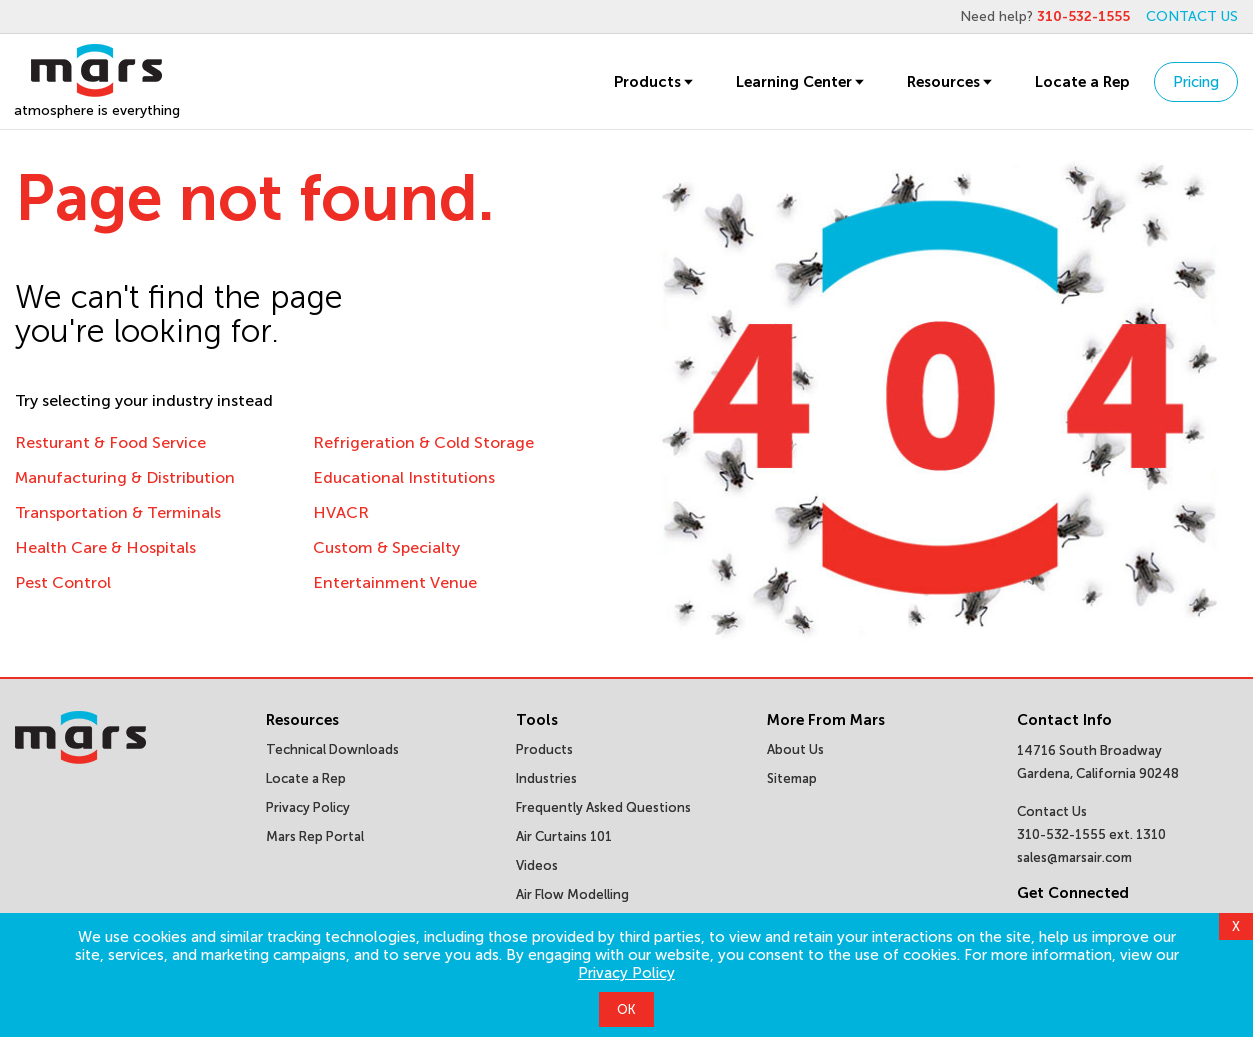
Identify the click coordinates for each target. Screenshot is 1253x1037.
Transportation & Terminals (118, 512)
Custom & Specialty (386, 547)
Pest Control (63, 582)
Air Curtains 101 (564, 836)
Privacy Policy (626, 973)
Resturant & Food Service (110, 442)
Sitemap (792, 778)
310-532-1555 (1083, 16)
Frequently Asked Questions (603, 807)
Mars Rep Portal (315, 836)
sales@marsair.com (1074, 857)
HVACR (341, 512)
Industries (546, 778)
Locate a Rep (1082, 82)
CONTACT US (1192, 16)
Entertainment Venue (395, 582)
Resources (951, 82)
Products (655, 82)
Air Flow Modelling (572, 894)
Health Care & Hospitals (105, 547)
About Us (795, 749)
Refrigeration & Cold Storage (423, 442)
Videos (537, 865)
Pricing (1196, 82)
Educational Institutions (404, 477)
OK (626, 1009)
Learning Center (801, 82)
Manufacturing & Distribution (125, 477)
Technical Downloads (332, 749)
